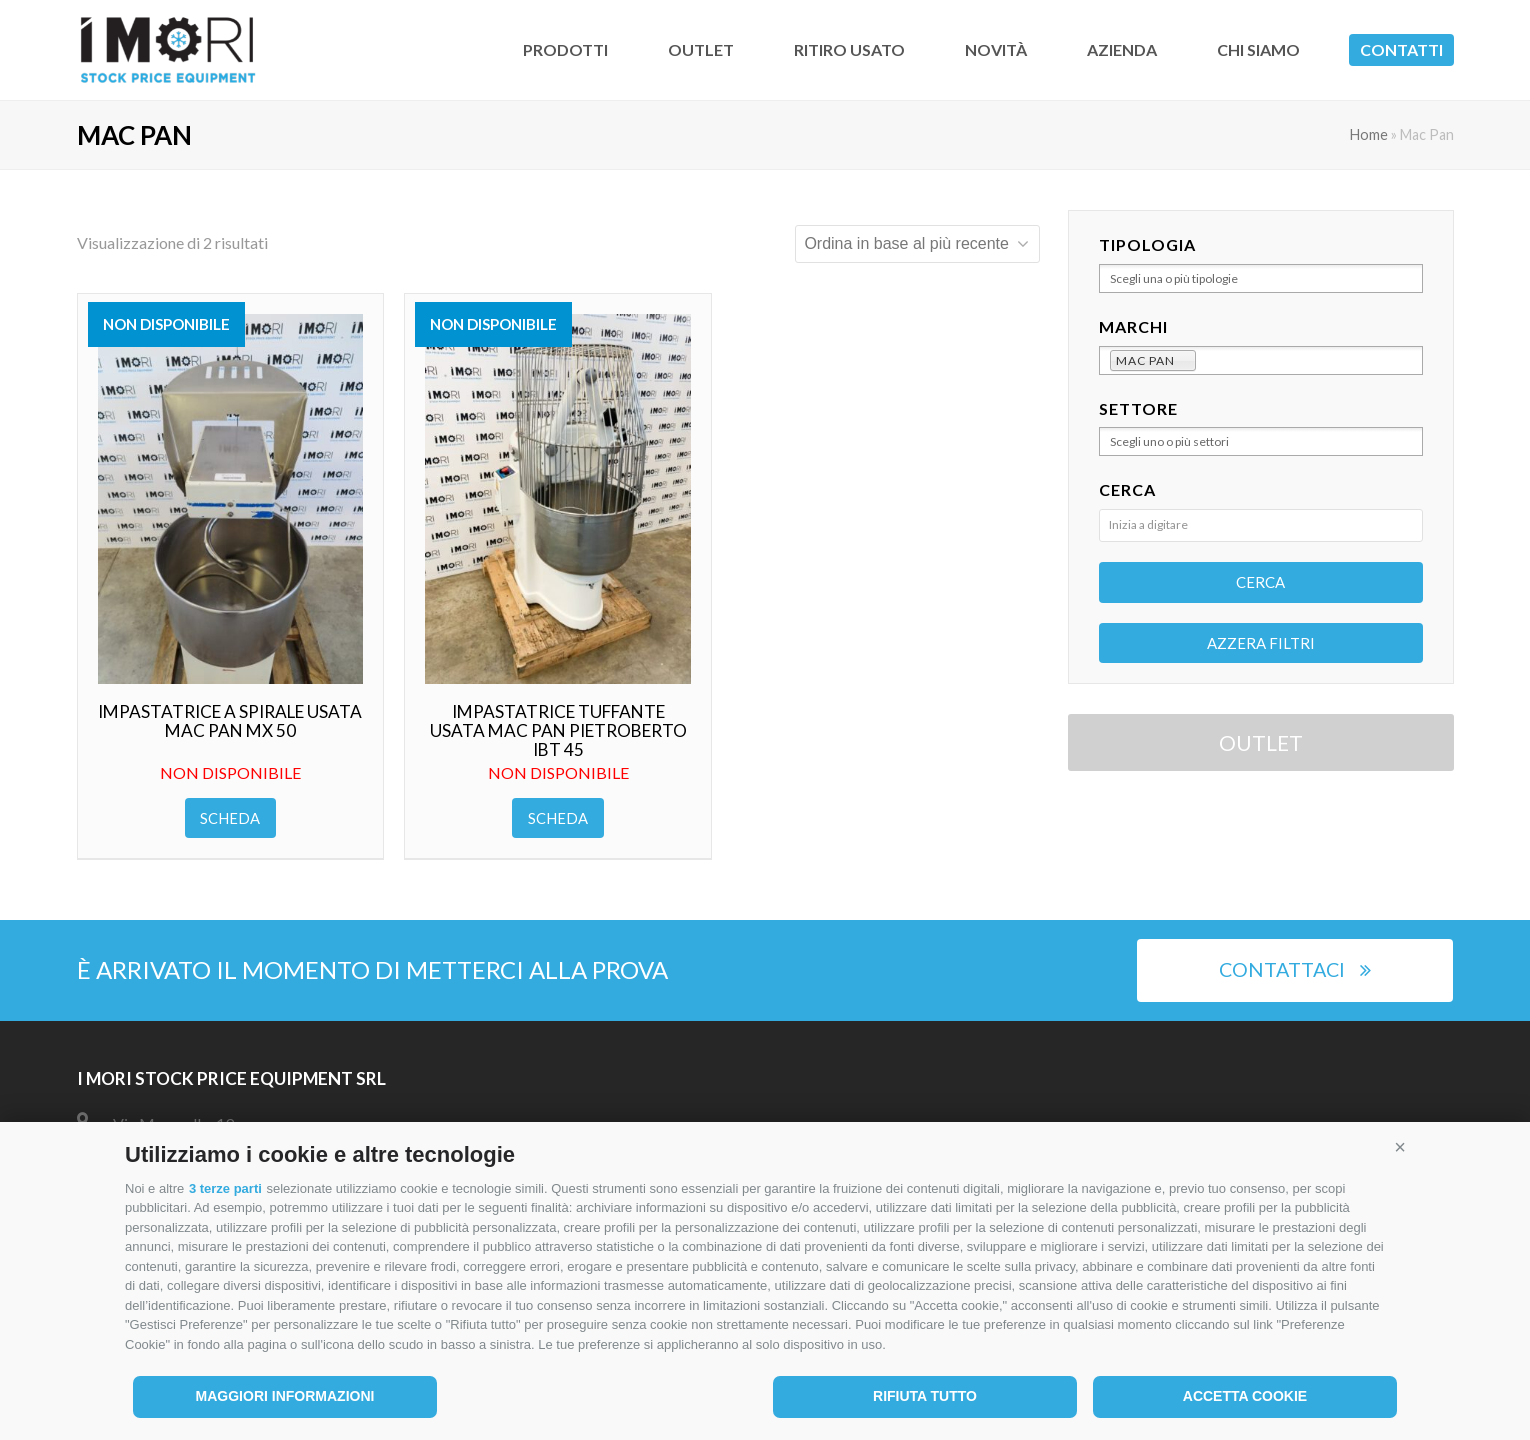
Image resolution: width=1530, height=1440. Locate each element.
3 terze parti (225, 1188)
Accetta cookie (1245, 1396)
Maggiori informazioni (285, 1396)
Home (1369, 134)
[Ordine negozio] (917, 244)
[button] (1400, 1147)
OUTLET (1261, 742)
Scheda (230, 818)
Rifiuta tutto (925, 1396)
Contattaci (1295, 969)
